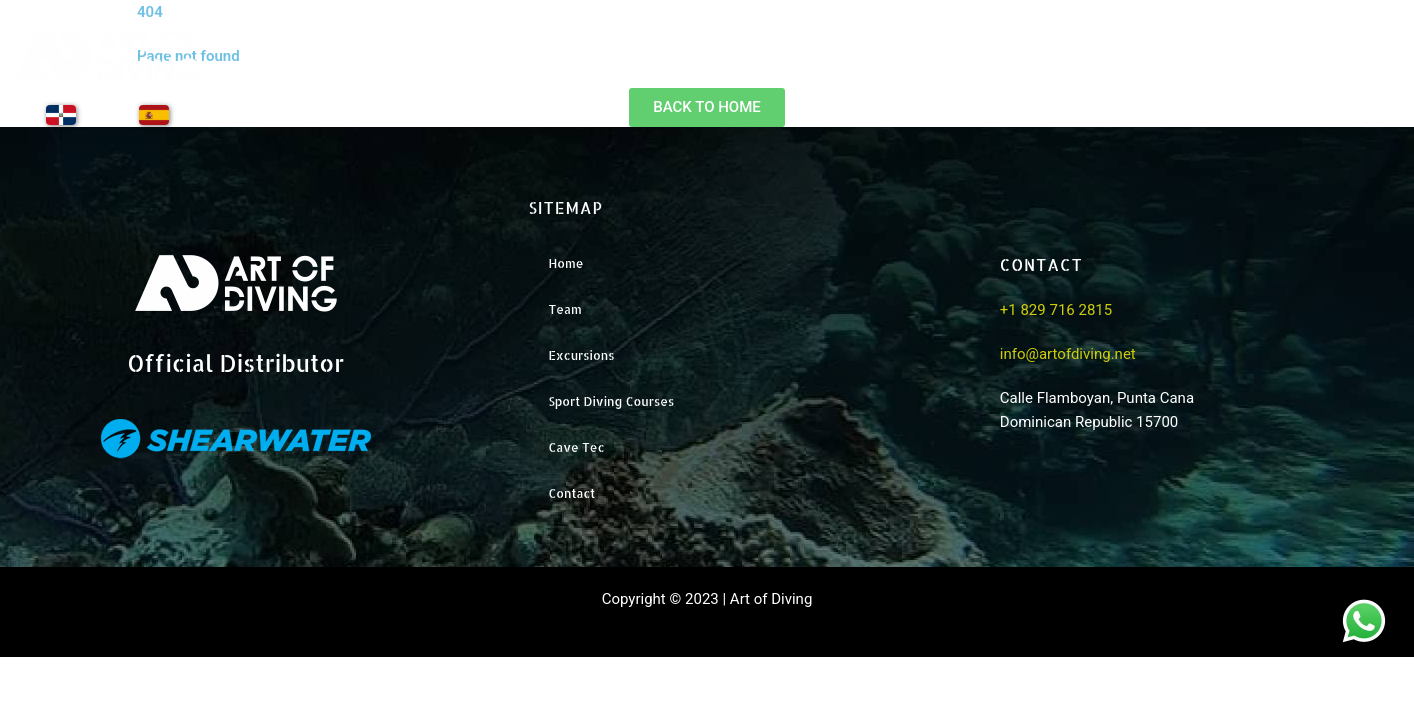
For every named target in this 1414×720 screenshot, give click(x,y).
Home (883, 70)
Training (1236, 70)
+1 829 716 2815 (1056, 310)
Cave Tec (576, 447)
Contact (1357, 70)
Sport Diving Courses (611, 401)
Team (987, 70)
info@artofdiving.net (1068, 354)
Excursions (1107, 70)
